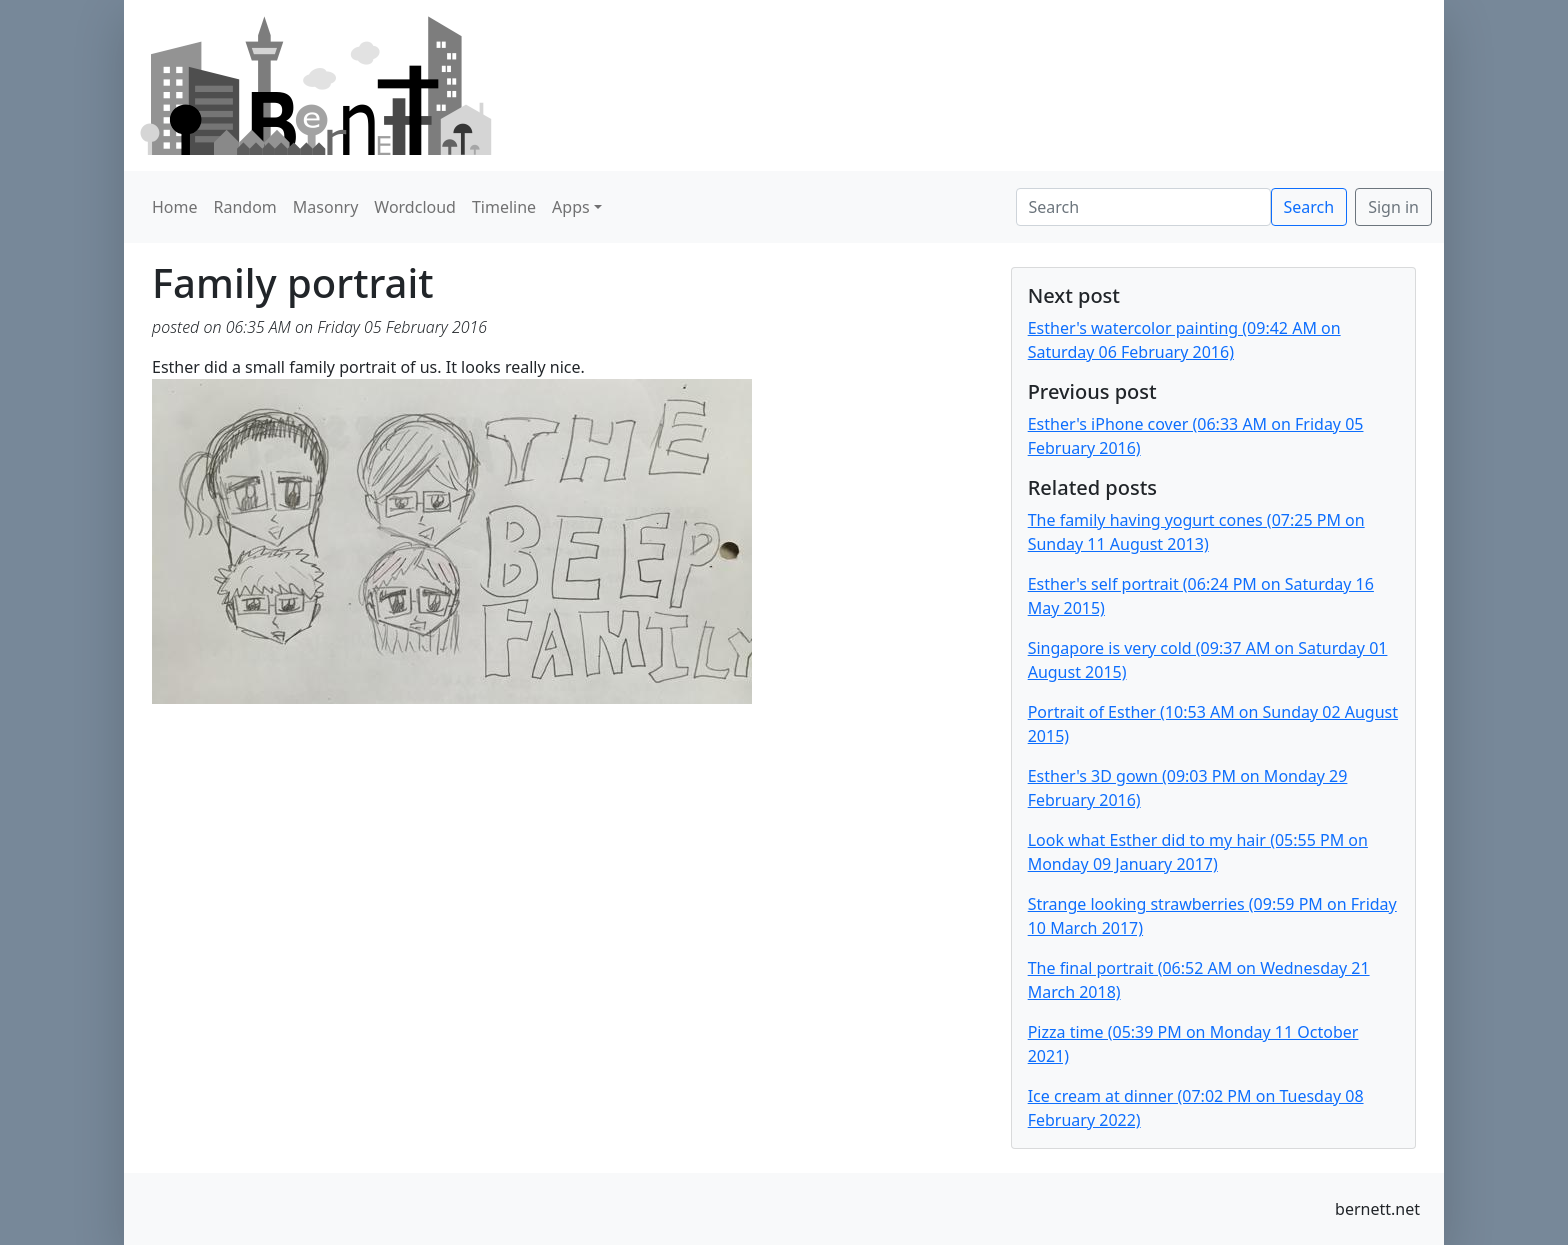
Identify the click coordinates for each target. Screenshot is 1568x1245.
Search (1309, 207)
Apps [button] (571, 207)
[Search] (1143, 207)
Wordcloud (415, 207)
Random (245, 207)
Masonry (326, 207)
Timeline (504, 207)
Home (175, 207)
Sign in (1393, 207)
